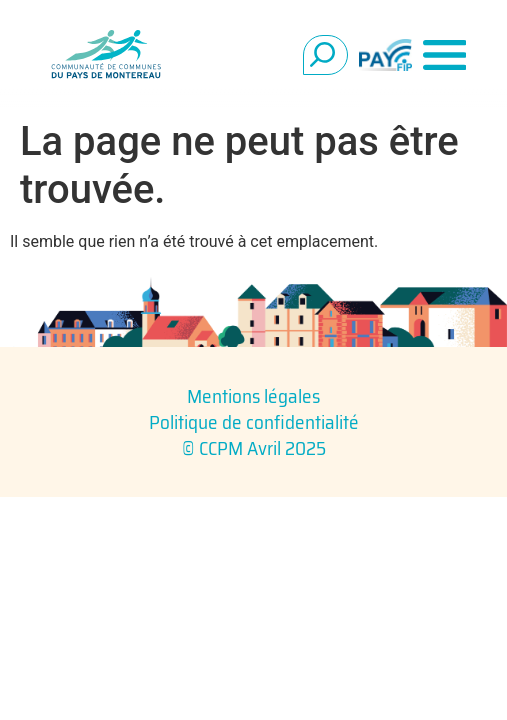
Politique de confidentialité (254, 422)
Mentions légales (253, 396)
